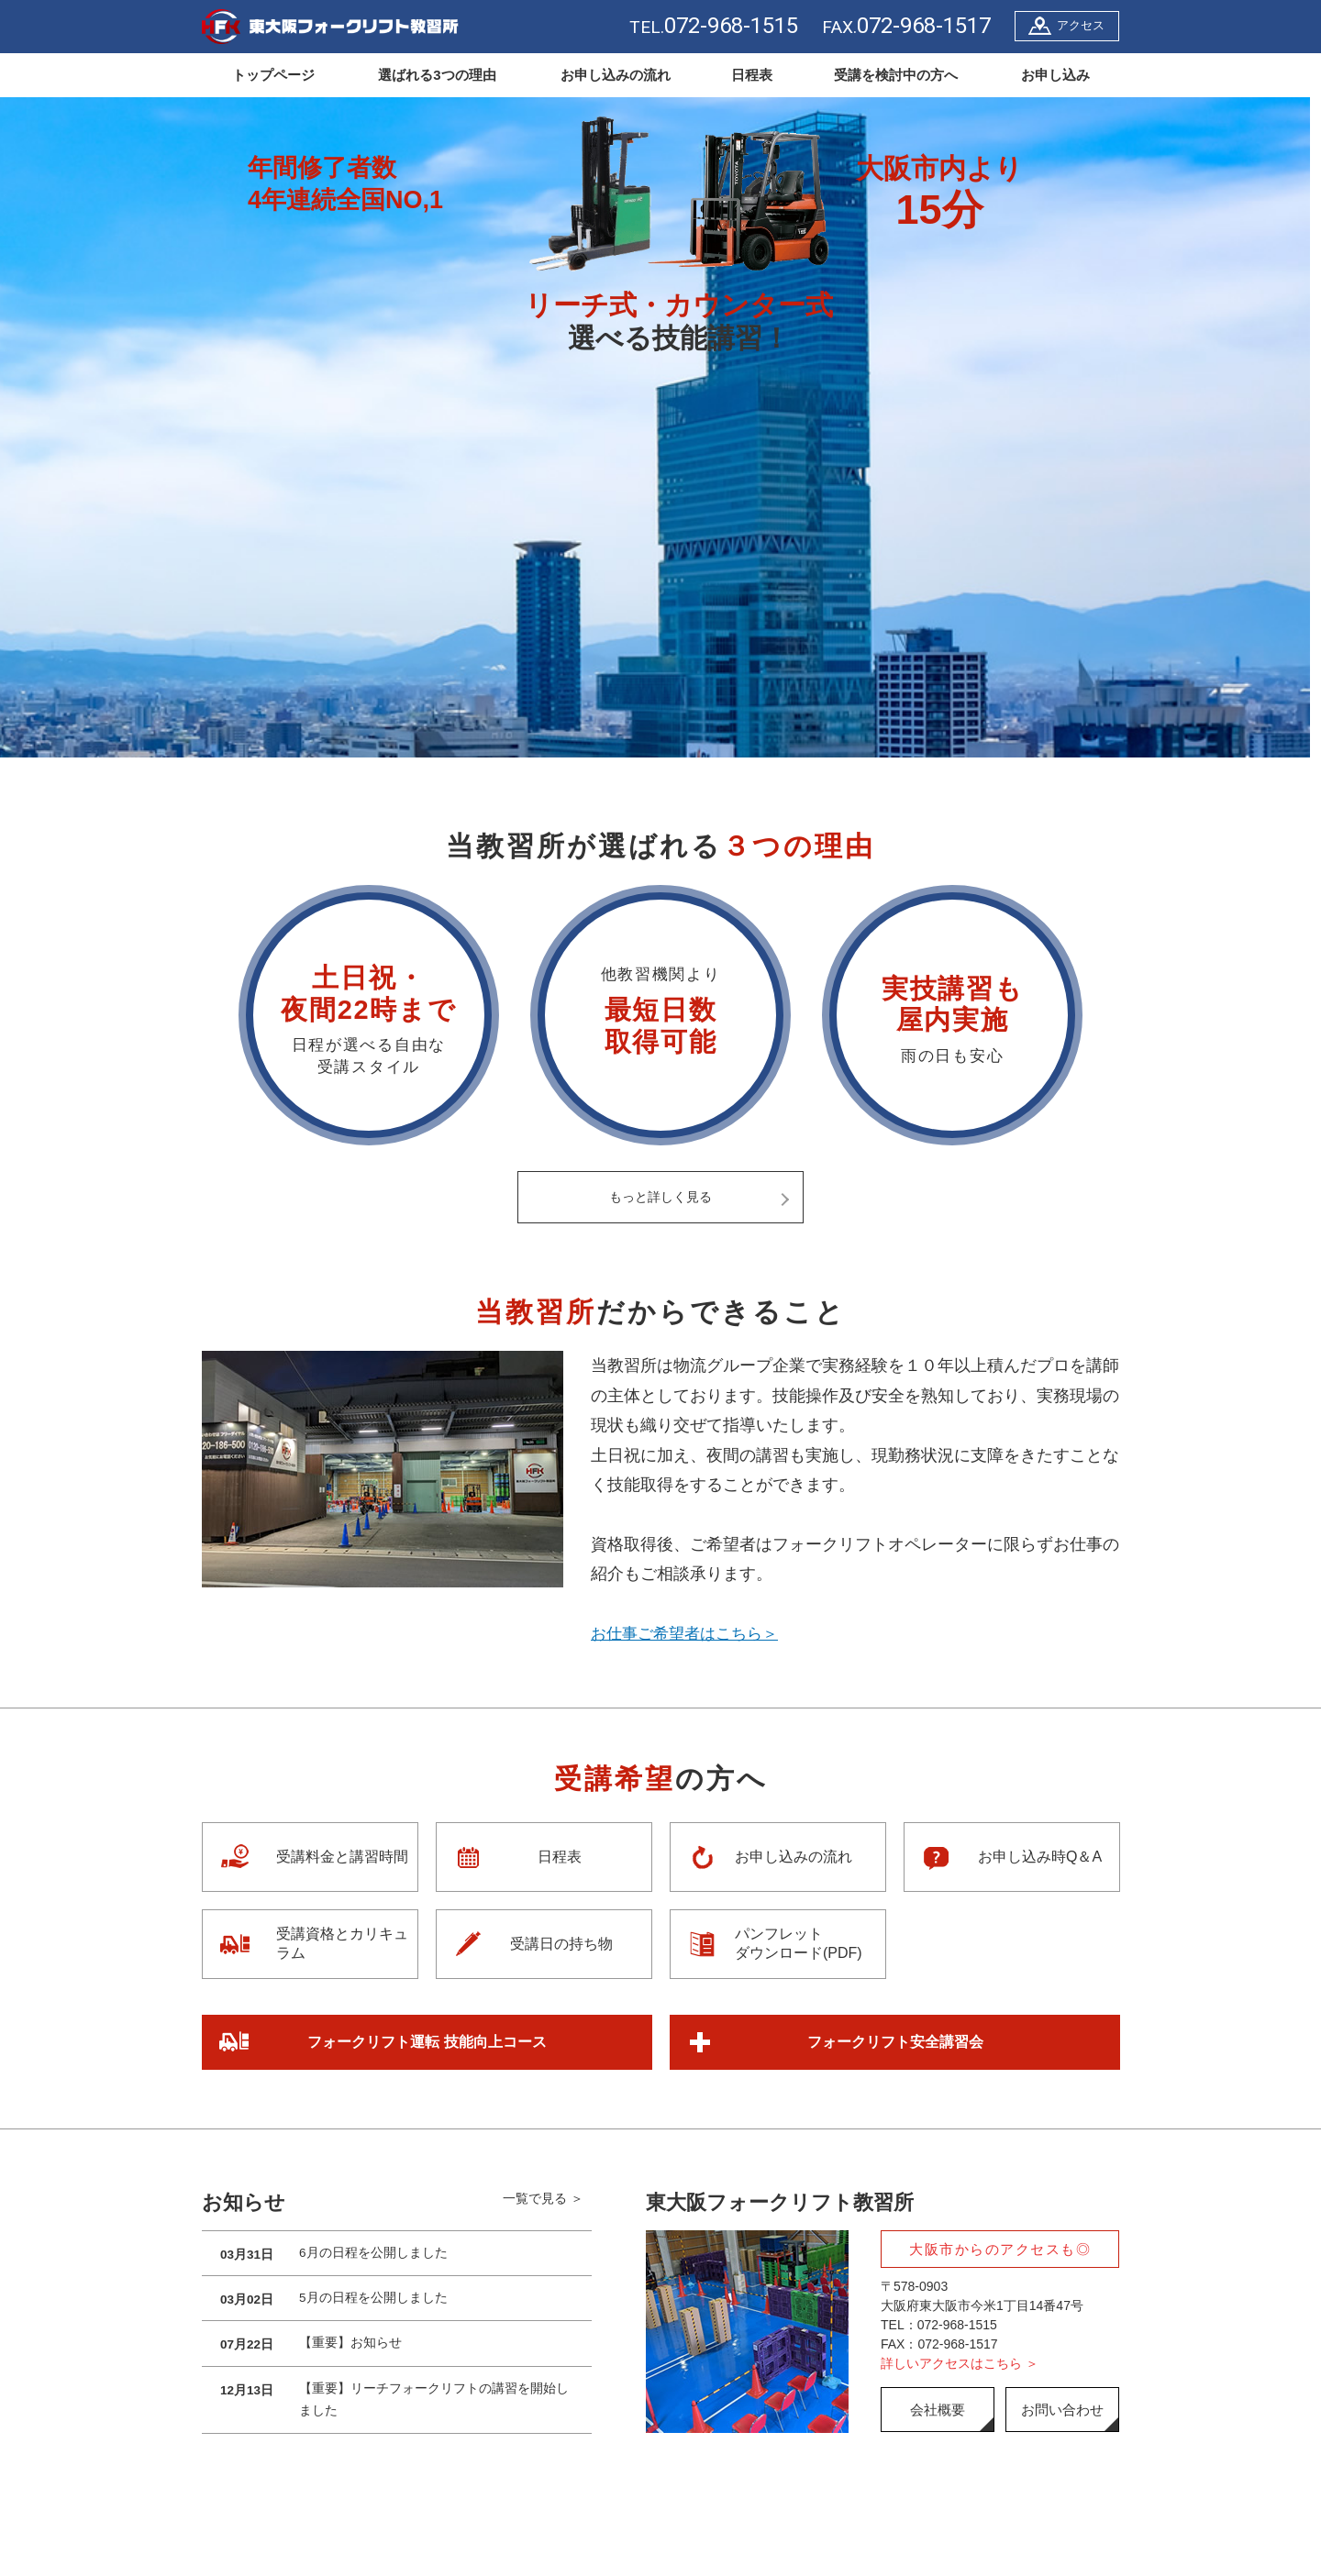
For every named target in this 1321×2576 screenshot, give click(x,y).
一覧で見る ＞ (544, 2203)
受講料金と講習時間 (342, 1857)
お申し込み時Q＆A (1040, 1857)
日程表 (751, 75)
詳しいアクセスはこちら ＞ (959, 2364)
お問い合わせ (1062, 2410)
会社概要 (937, 2410)
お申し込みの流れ (616, 75)
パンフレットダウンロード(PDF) (798, 1944)
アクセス (1081, 25)
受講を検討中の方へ (896, 75)
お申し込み (1055, 75)
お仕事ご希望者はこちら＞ (690, 1634)
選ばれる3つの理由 (436, 75)
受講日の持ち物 (561, 1944)
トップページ (273, 75)
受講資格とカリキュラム (342, 1944)
